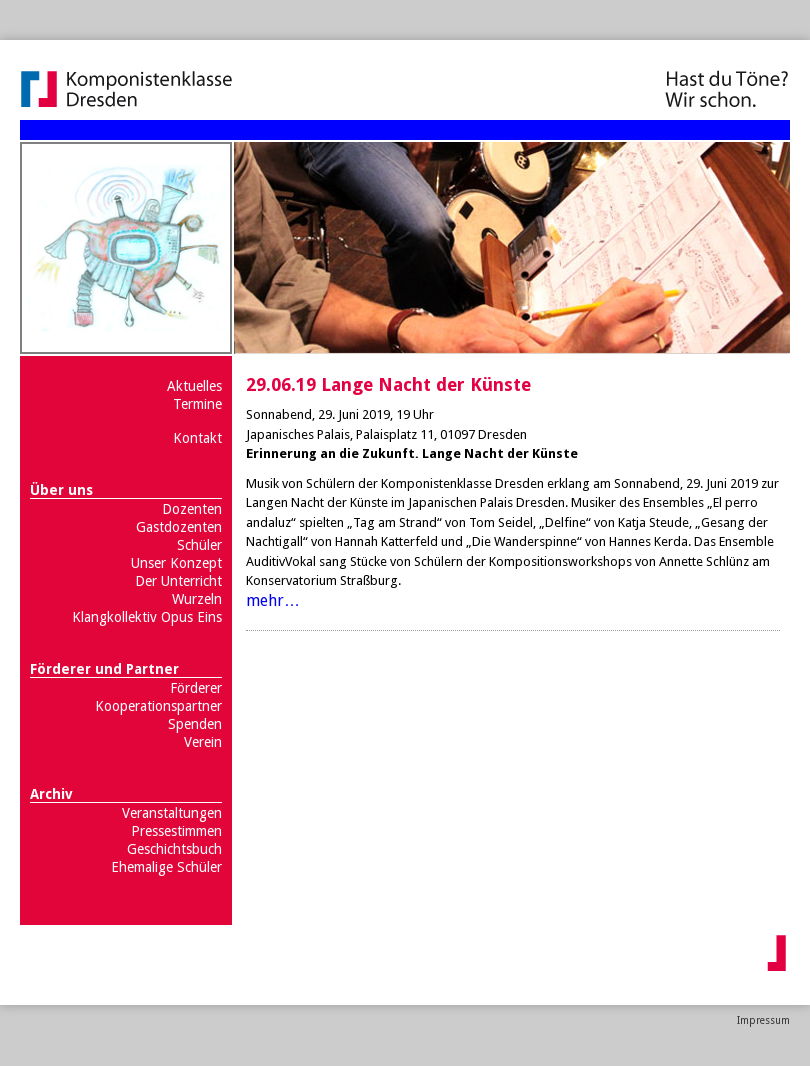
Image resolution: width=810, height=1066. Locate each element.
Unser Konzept (176, 563)
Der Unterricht (178, 581)
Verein (203, 742)
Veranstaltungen (172, 813)
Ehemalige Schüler (166, 867)
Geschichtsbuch (174, 849)
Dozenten (192, 509)
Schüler (199, 545)
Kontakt (197, 438)
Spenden (195, 724)
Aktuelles (194, 386)
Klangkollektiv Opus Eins (147, 617)
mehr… (273, 600)
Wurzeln (197, 599)
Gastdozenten (179, 527)
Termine (197, 404)
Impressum (763, 1020)
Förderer (196, 688)
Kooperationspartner (158, 706)
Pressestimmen (176, 831)
